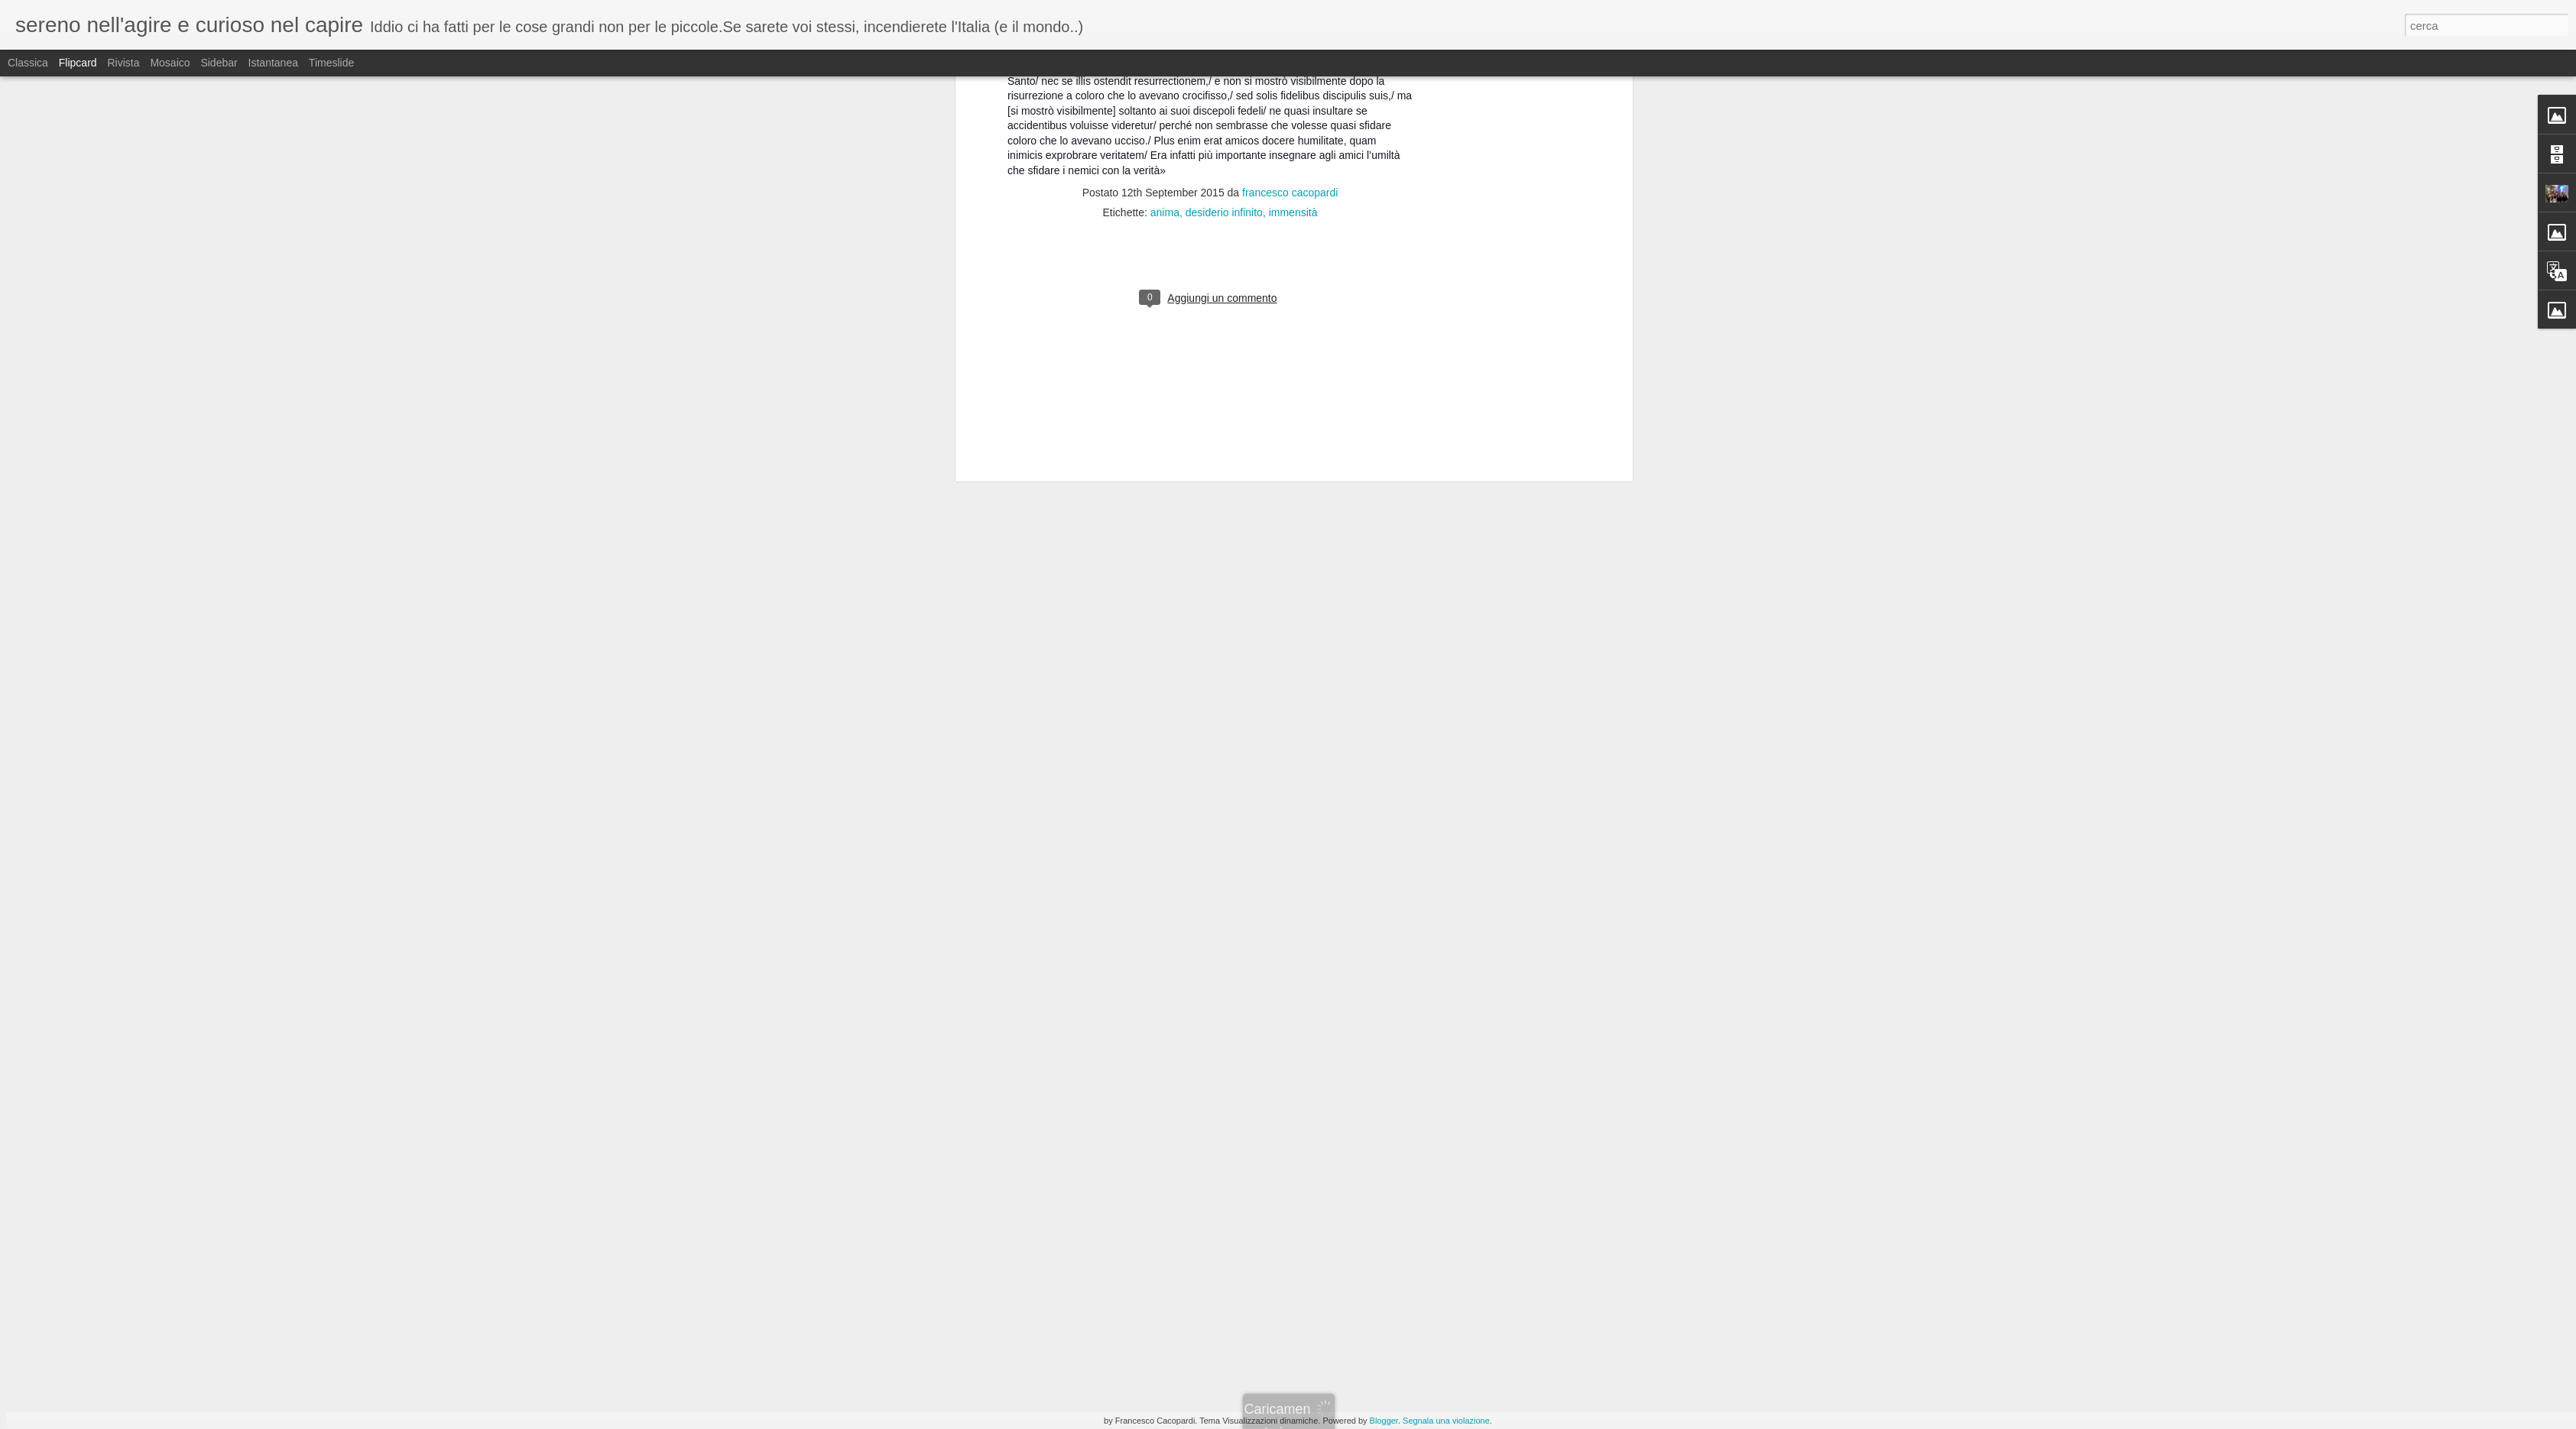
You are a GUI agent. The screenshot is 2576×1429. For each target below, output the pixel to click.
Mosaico (170, 63)
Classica (28, 63)
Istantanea (273, 63)
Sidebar (218, 63)
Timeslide (331, 63)
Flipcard (78, 63)
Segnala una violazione (1446, 1420)
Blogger (1384, 1420)
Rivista (123, 63)
